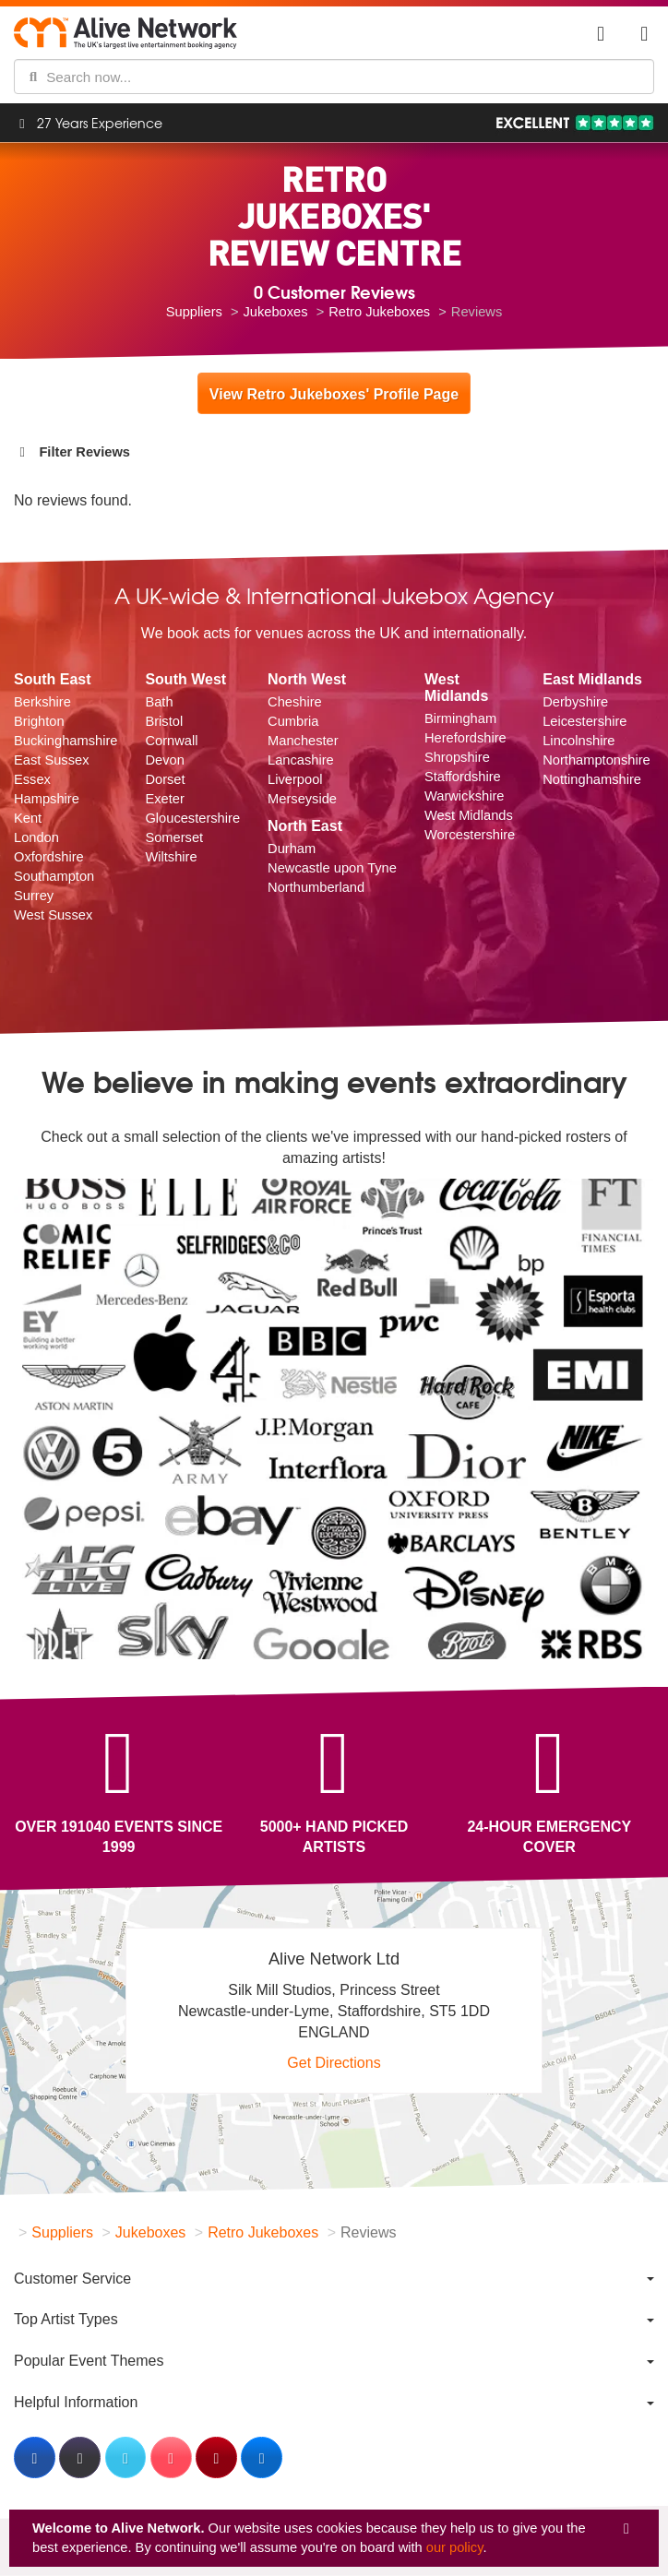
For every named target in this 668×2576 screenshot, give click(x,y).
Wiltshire (171, 856)
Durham (292, 848)
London (36, 837)
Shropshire (457, 757)
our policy (454, 2547)
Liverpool (295, 779)
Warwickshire (464, 796)
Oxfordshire (49, 856)
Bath (159, 701)
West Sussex (53, 915)
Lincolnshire (578, 740)
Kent (28, 818)
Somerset (174, 837)
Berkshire (42, 701)
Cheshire (295, 701)
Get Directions (333, 2063)
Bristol (164, 721)
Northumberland (316, 887)
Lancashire (301, 760)
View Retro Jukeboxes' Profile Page (334, 394)
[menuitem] (334, 2278)
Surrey (34, 895)
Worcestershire (469, 834)
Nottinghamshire (592, 779)
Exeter (164, 798)
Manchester (303, 740)
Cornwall (171, 740)
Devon (164, 760)
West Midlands (468, 815)
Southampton (54, 876)
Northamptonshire (596, 760)
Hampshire (46, 798)
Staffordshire (462, 776)
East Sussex (51, 760)
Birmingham (460, 718)
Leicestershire (584, 721)
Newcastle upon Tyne (332, 868)
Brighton (39, 721)
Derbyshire (575, 701)
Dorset (165, 779)
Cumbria (293, 721)
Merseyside (302, 798)
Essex (32, 779)
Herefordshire (465, 737)
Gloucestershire (192, 818)
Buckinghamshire (65, 740)
